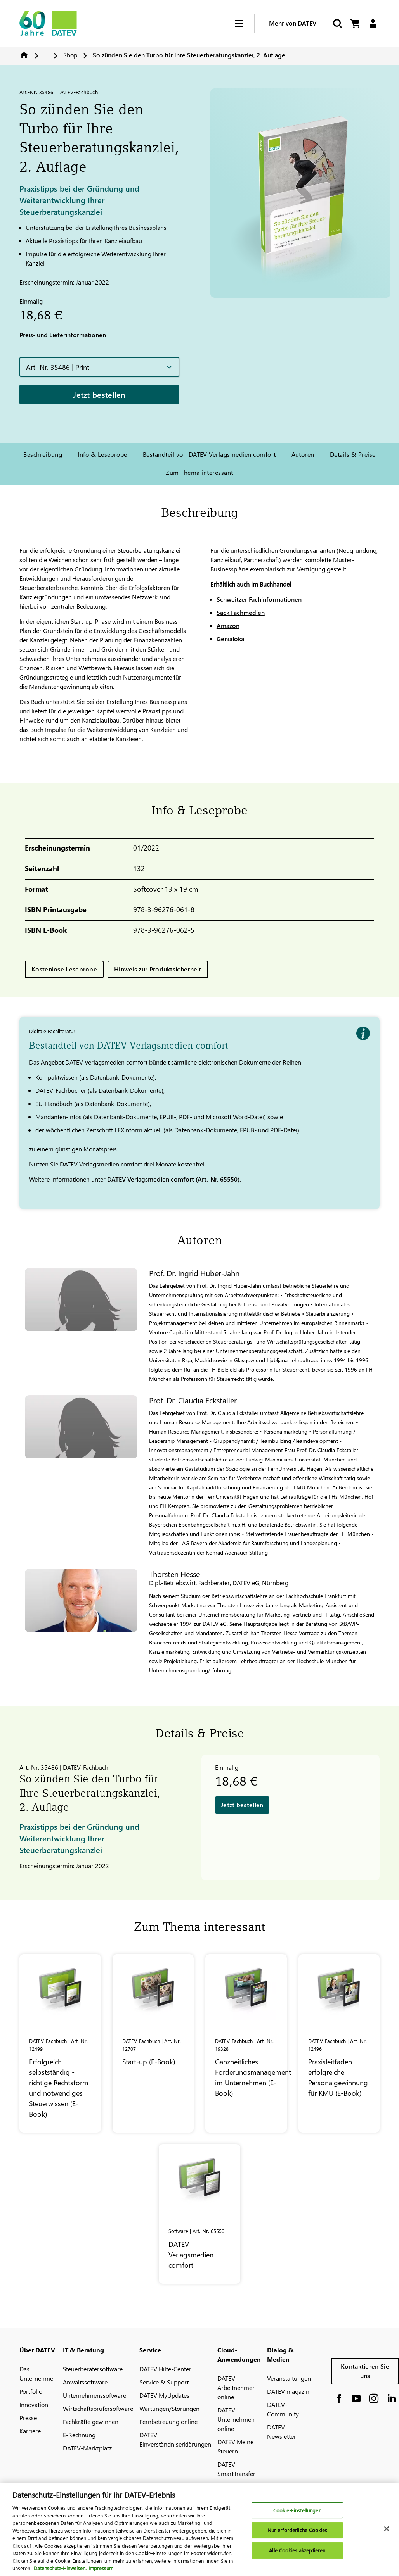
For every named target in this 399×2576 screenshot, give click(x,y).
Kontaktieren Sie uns (365, 2370)
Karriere (30, 2431)
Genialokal (231, 639)
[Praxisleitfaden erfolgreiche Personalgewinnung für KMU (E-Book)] (339, 2043)
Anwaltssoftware (85, 2382)
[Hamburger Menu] (244, 23)
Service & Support (164, 2382)
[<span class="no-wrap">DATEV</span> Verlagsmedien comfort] (199, 2214)
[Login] (373, 23)
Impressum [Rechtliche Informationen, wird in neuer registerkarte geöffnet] (100, 2572)
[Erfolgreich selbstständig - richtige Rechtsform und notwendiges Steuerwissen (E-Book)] (60, 2043)
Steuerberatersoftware (93, 2369)
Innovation (33, 2404)
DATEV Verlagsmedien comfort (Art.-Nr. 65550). (174, 1179)
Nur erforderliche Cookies (297, 2534)
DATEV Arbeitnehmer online (236, 2387)
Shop (70, 55)
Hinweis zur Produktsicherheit (157, 969)
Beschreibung (42, 454)
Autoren (302, 454)
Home (24, 55)
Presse (28, 2418)
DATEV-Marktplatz (87, 2448)
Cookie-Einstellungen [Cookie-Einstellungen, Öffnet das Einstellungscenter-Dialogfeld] (297, 2514)
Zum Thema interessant (199, 472)
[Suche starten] (337, 23)
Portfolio (30, 2391)
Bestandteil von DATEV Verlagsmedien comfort (209, 454)
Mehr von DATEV (292, 23)
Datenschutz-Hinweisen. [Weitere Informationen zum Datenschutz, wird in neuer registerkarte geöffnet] (60, 2572)
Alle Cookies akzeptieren (297, 2554)
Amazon (228, 625)
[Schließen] (386, 2532)
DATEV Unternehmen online (236, 2419)
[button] (99, 367)
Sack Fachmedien (241, 612)
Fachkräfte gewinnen (90, 2421)
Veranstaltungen (289, 2378)
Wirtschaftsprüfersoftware (98, 2408)
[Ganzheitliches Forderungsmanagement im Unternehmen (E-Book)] (246, 2043)
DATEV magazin (288, 2391)
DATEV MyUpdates (164, 2395)
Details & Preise (353, 454)
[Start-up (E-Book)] (153, 2043)
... (46, 55)
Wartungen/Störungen (169, 2408)
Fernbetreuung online (168, 2421)
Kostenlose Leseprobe (64, 969)
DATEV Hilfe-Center (165, 2369)
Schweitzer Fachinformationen (259, 599)
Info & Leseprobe (102, 454)
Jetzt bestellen (99, 394)
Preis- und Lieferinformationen (62, 335)
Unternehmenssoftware (94, 2395)
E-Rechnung (79, 2435)
